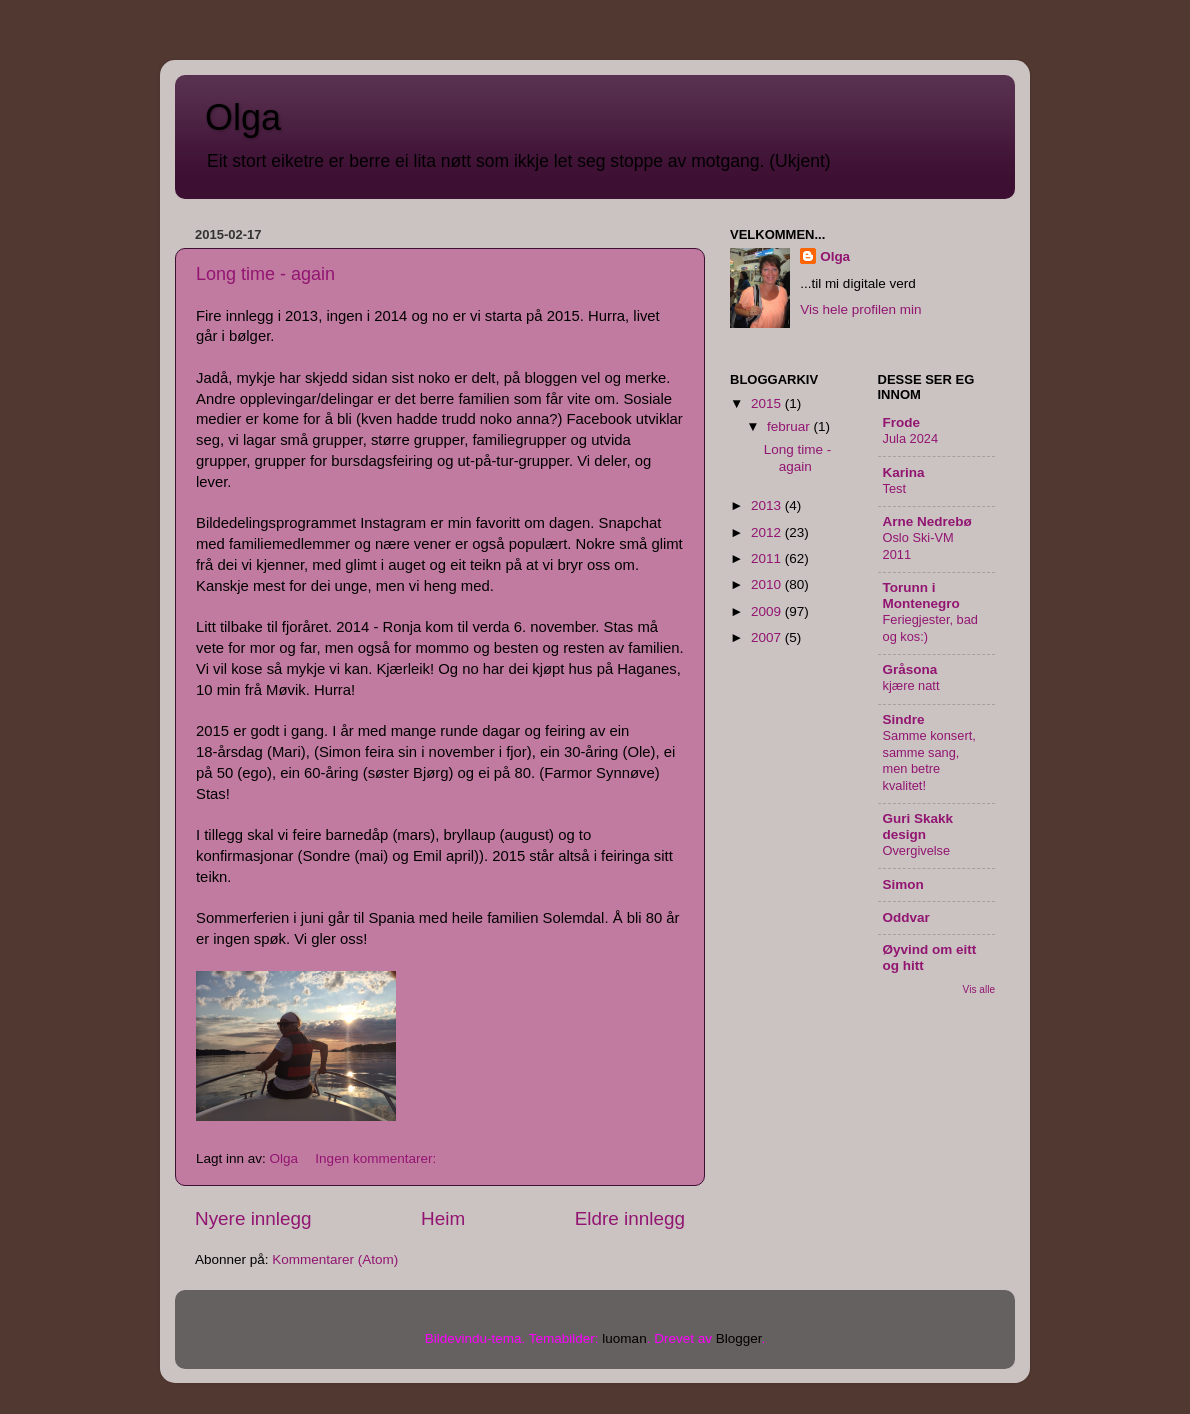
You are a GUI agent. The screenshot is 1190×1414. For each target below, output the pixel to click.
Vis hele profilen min (860, 309)
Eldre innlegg (630, 1218)
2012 (768, 532)
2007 (768, 637)
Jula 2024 (911, 438)
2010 (768, 584)
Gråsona (910, 669)
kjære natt (911, 685)
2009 (768, 611)
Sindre (904, 719)
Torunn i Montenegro (921, 595)
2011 (768, 558)
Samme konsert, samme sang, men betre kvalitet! (929, 760)
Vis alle (979, 989)
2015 (768, 403)
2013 (768, 505)
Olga (243, 117)
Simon (903, 884)
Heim (443, 1218)
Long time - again (265, 274)
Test (895, 488)
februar (790, 426)
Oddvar (906, 917)
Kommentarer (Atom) (335, 1259)
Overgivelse (917, 850)
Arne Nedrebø (927, 521)
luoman (624, 1338)
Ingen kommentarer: (377, 1158)
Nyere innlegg (253, 1218)
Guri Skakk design (918, 826)
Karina (904, 472)
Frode (902, 422)
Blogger (739, 1338)
